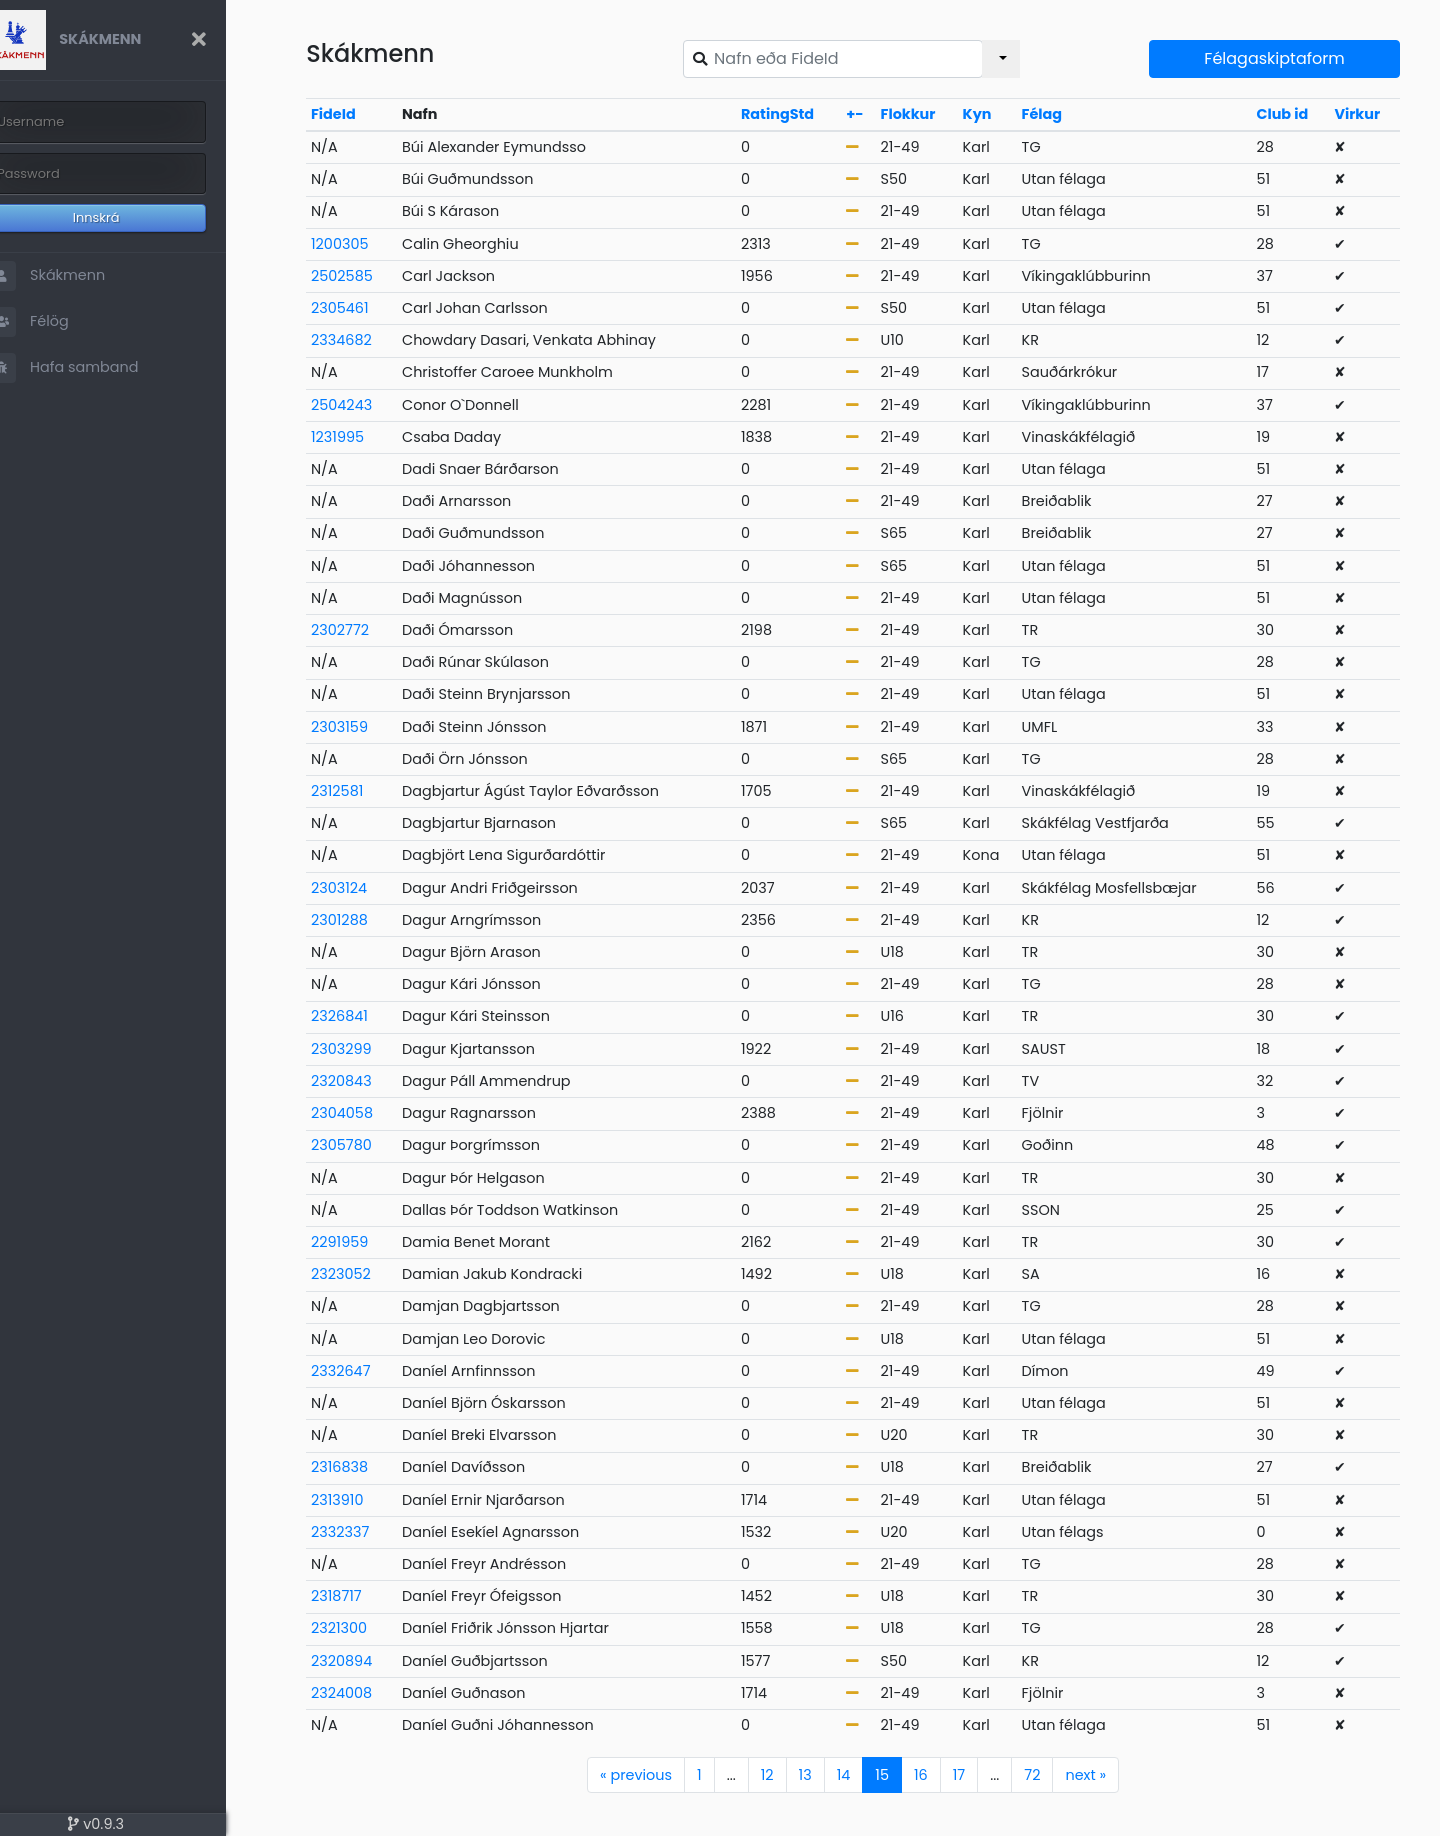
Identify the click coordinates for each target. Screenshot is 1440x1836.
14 (861, 1775)
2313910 (371, 1500)
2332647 (375, 1371)
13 (822, 1775)
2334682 (375, 340)
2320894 (375, 1661)
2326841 (373, 1016)
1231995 (371, 437)
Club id (1287, 114)
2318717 (370, 1596)
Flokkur (924, 114)
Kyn (990, 114)
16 (938, 1775)
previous (653, 1775)
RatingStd (797, 114)
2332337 (374, 1532)
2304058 (376, 1113)
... (748, 1775)
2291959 (373, 1242)
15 (899, 1775)
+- (871, 114)
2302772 (374, 630)
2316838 (373, 1467)
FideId (367, 114)
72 (1049, 1775)
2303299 (375, 1049)
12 (784, 1775)
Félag (1053, 114)
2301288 (373, 920)
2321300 (373, 1628)
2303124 (373, 888)
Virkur (1360, 114)
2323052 (375, 1274)
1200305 (374, 244)
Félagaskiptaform (1279, 58)
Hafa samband (96, 368)
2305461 (374, 308)
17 (976, 1775)
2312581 (371, 791)
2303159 (373, 727)
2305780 (375, 1145)
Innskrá (130, 217)
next (1102, 1775)
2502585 (376, 276)
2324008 (375, 1693)
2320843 (375, 1081)
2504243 (375, 405)
